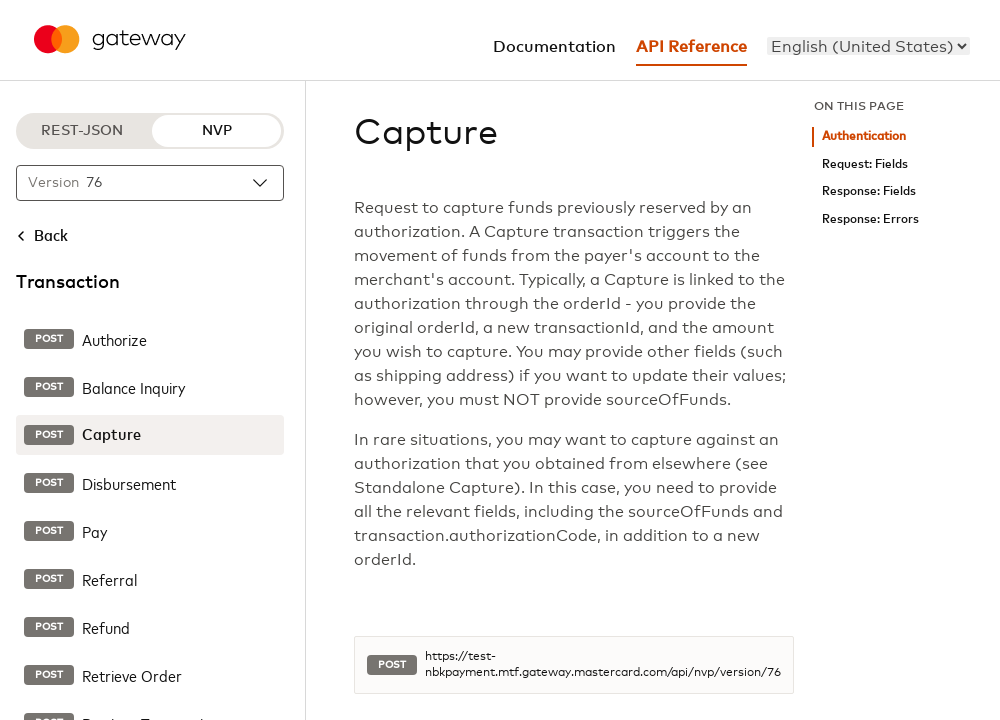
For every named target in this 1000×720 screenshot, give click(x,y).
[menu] (868, 46)
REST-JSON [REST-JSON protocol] (82, 131)
